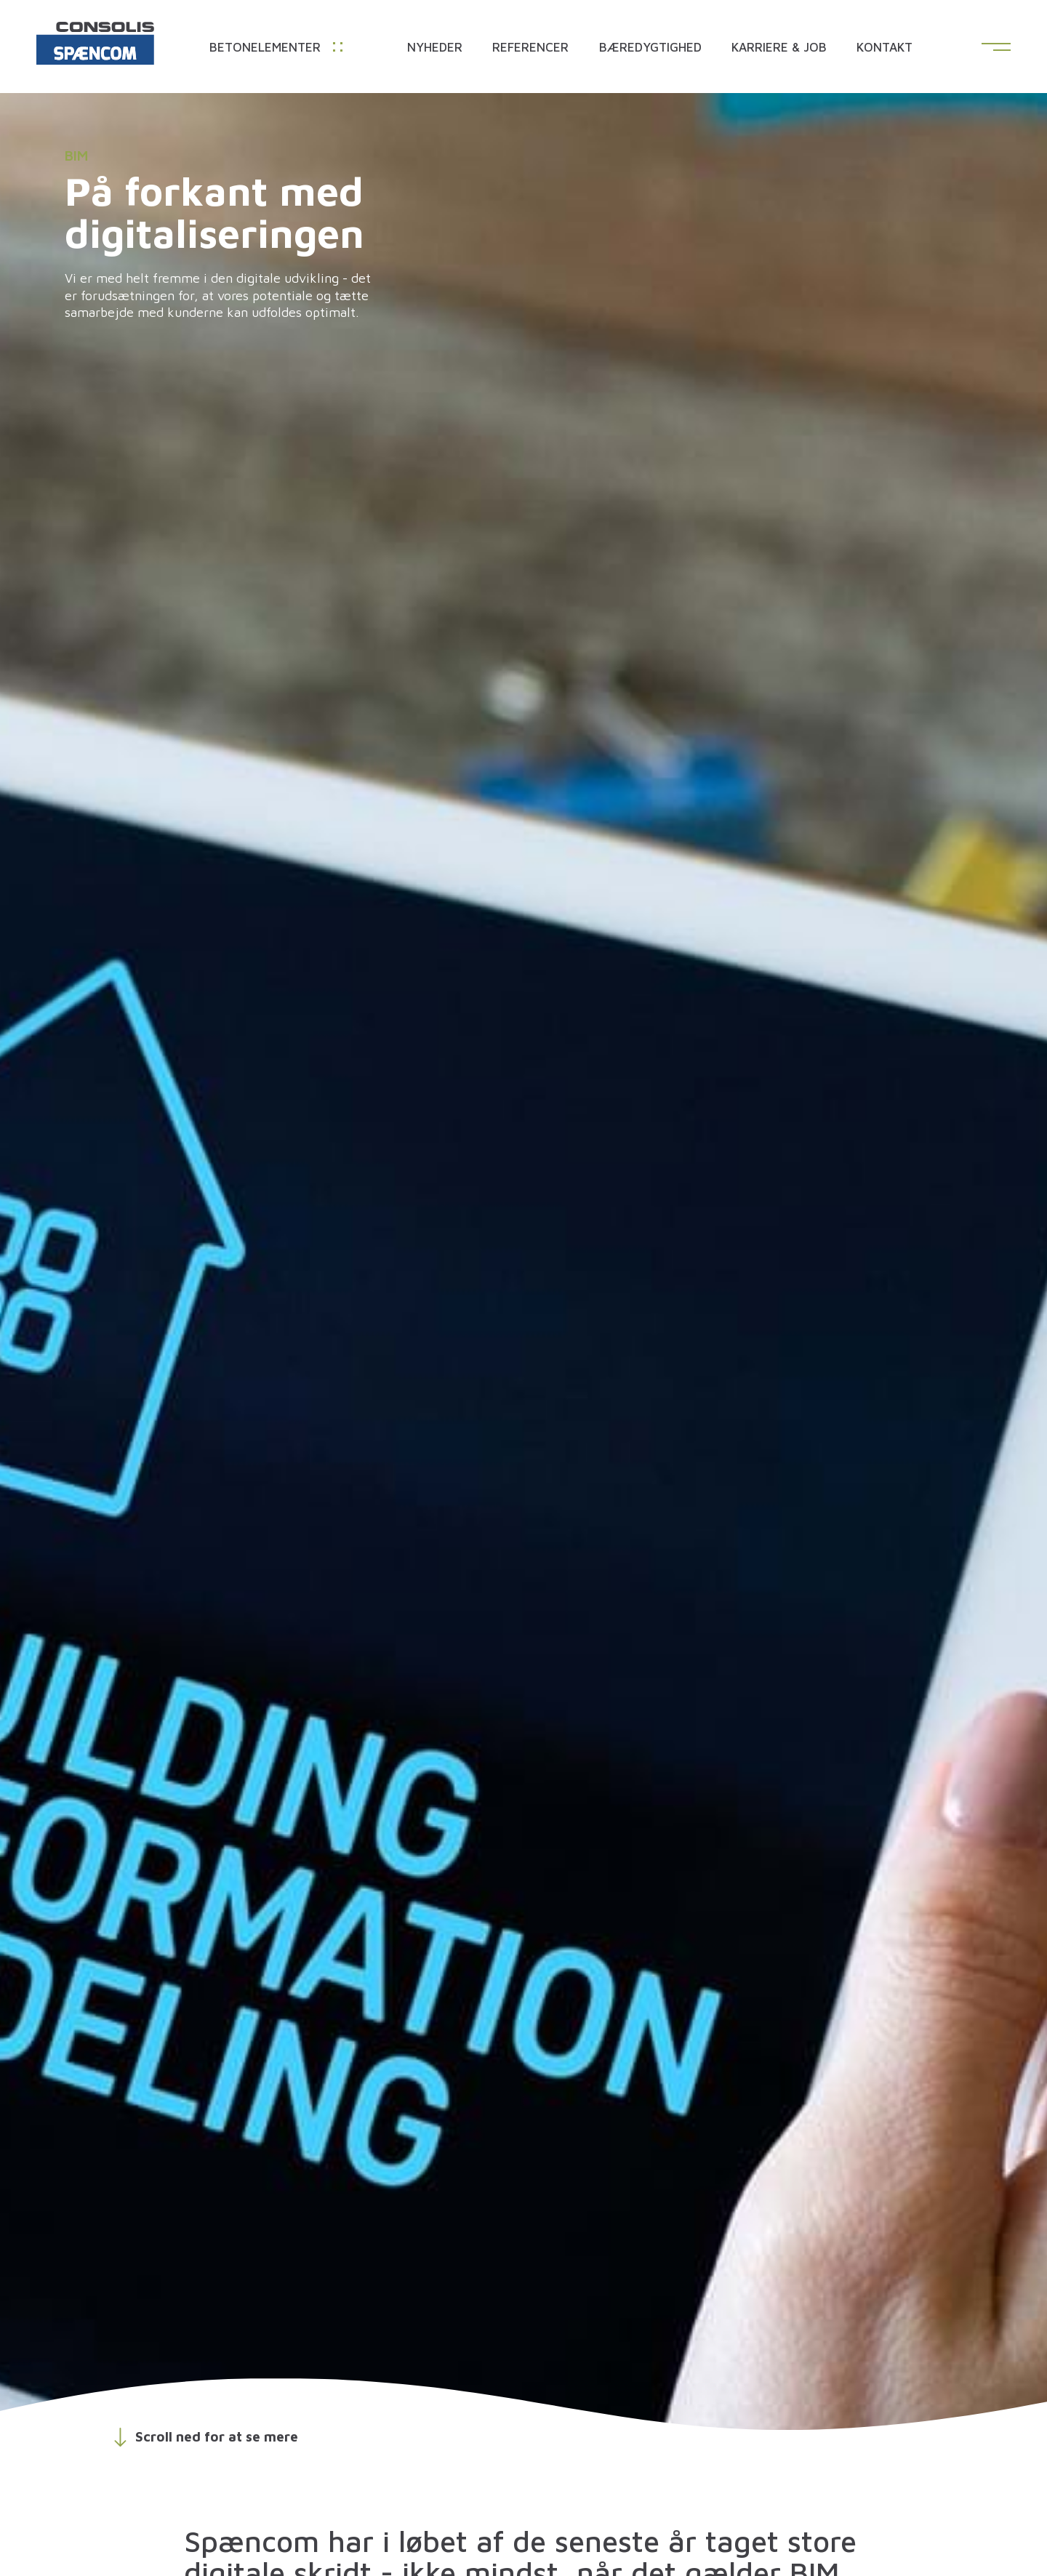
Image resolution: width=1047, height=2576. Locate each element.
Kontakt (884, 48)
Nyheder (434, 48)
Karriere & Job (779, 48)
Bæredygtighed (650, 48)
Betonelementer (275, 48)
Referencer (530, 48)
